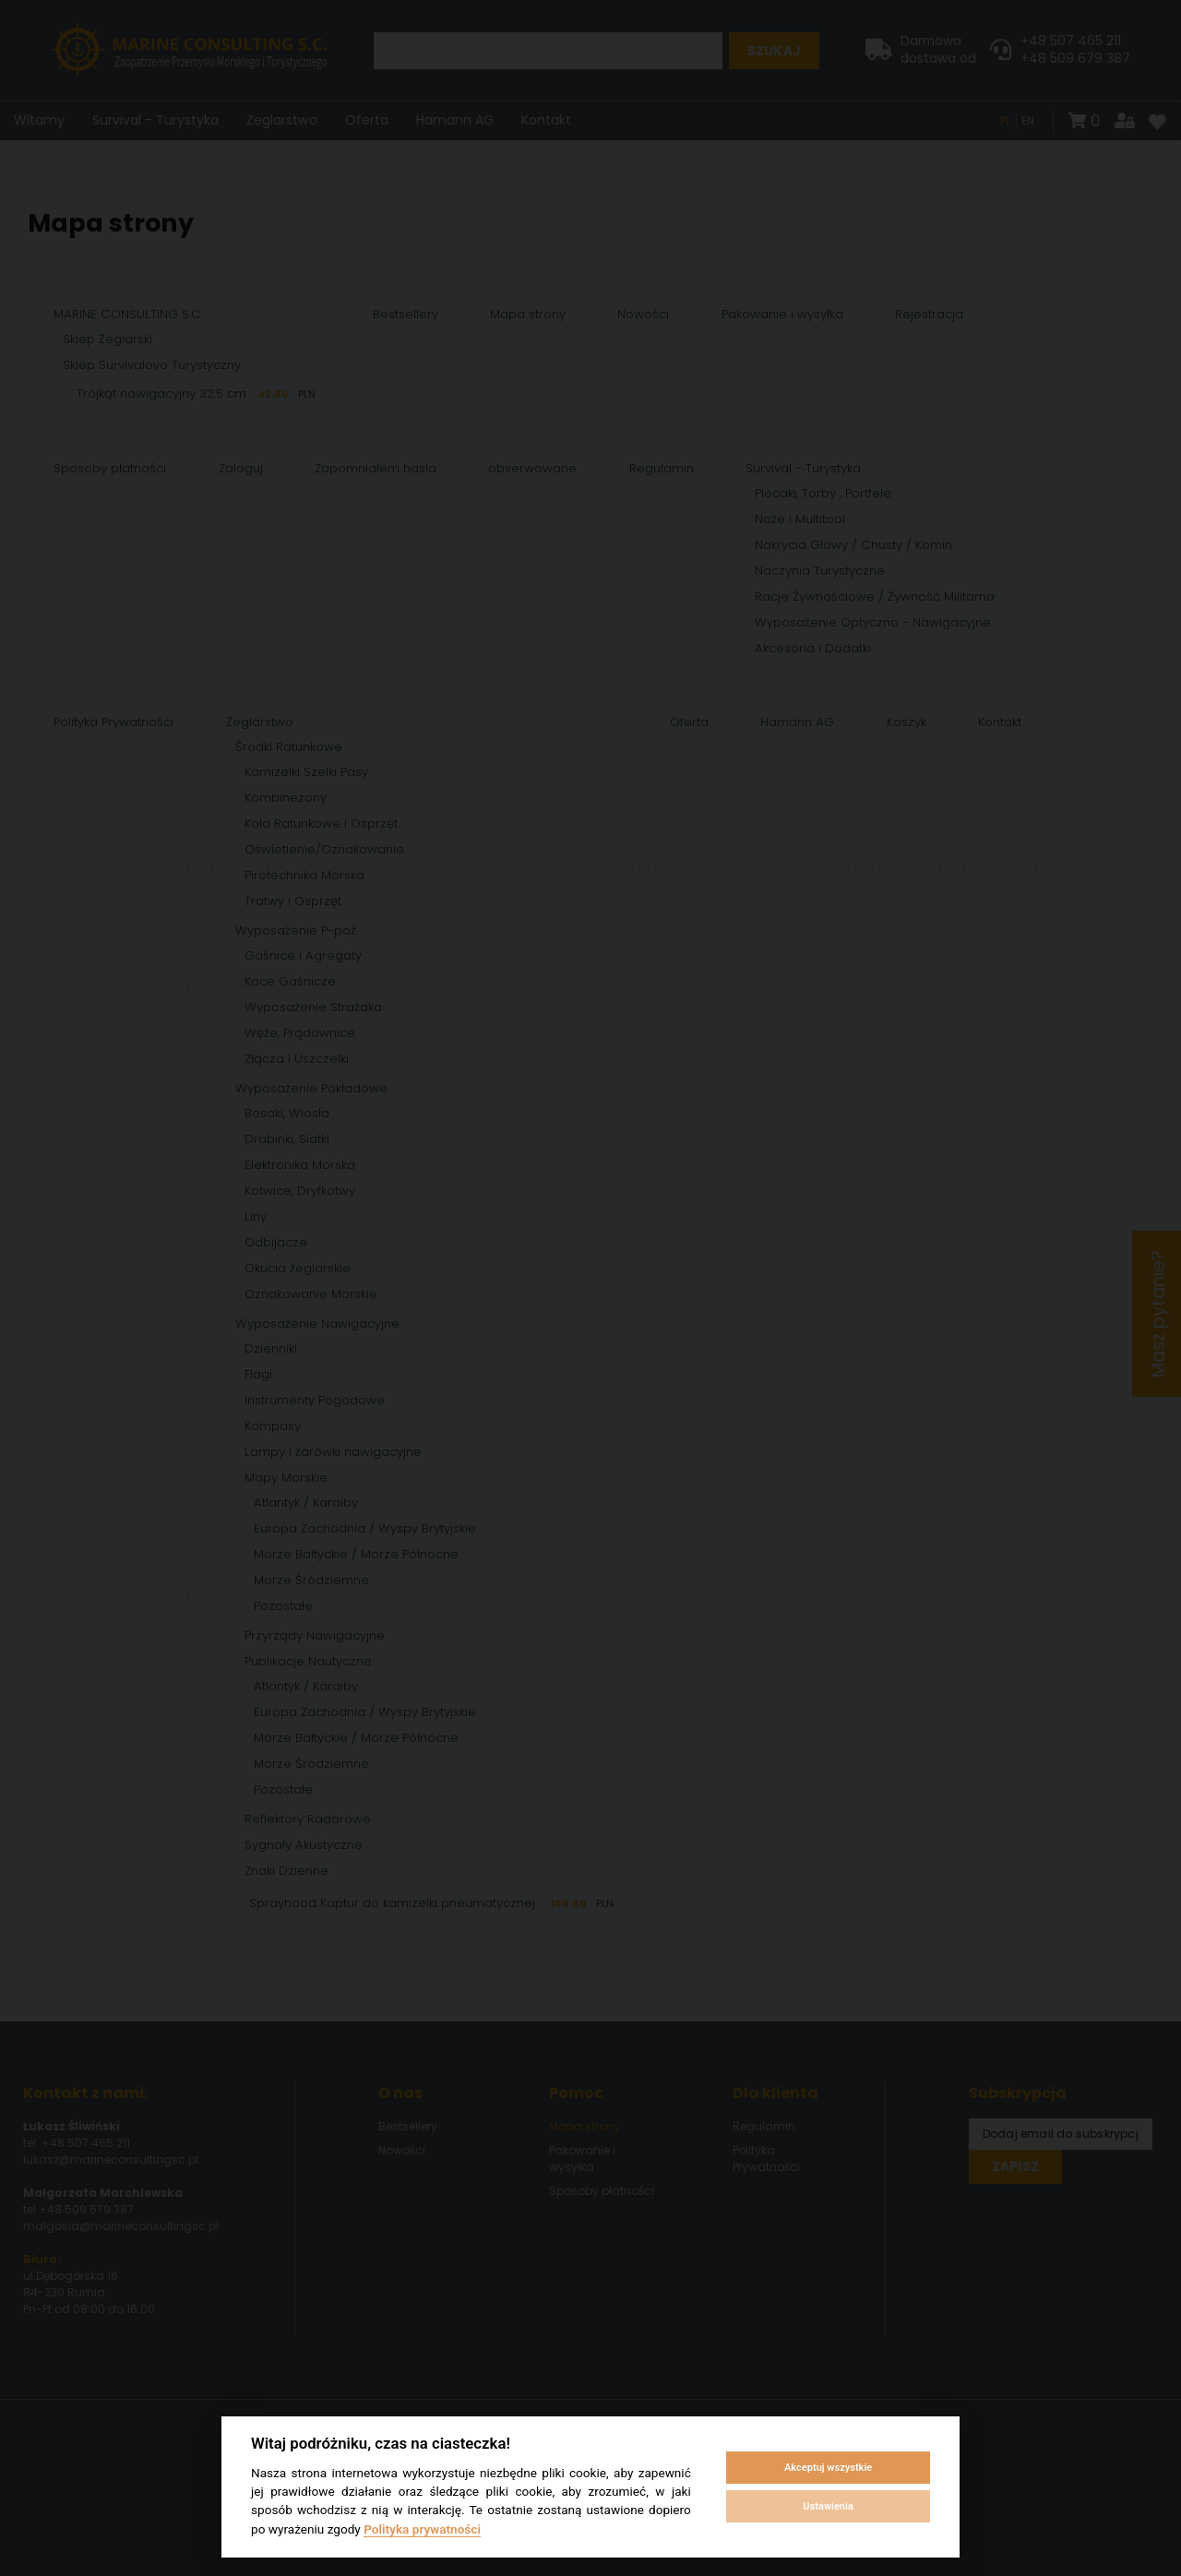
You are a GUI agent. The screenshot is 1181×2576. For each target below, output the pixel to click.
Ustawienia (828, 2506)
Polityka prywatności (422, 2529)
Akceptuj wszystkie (828, 2468)
